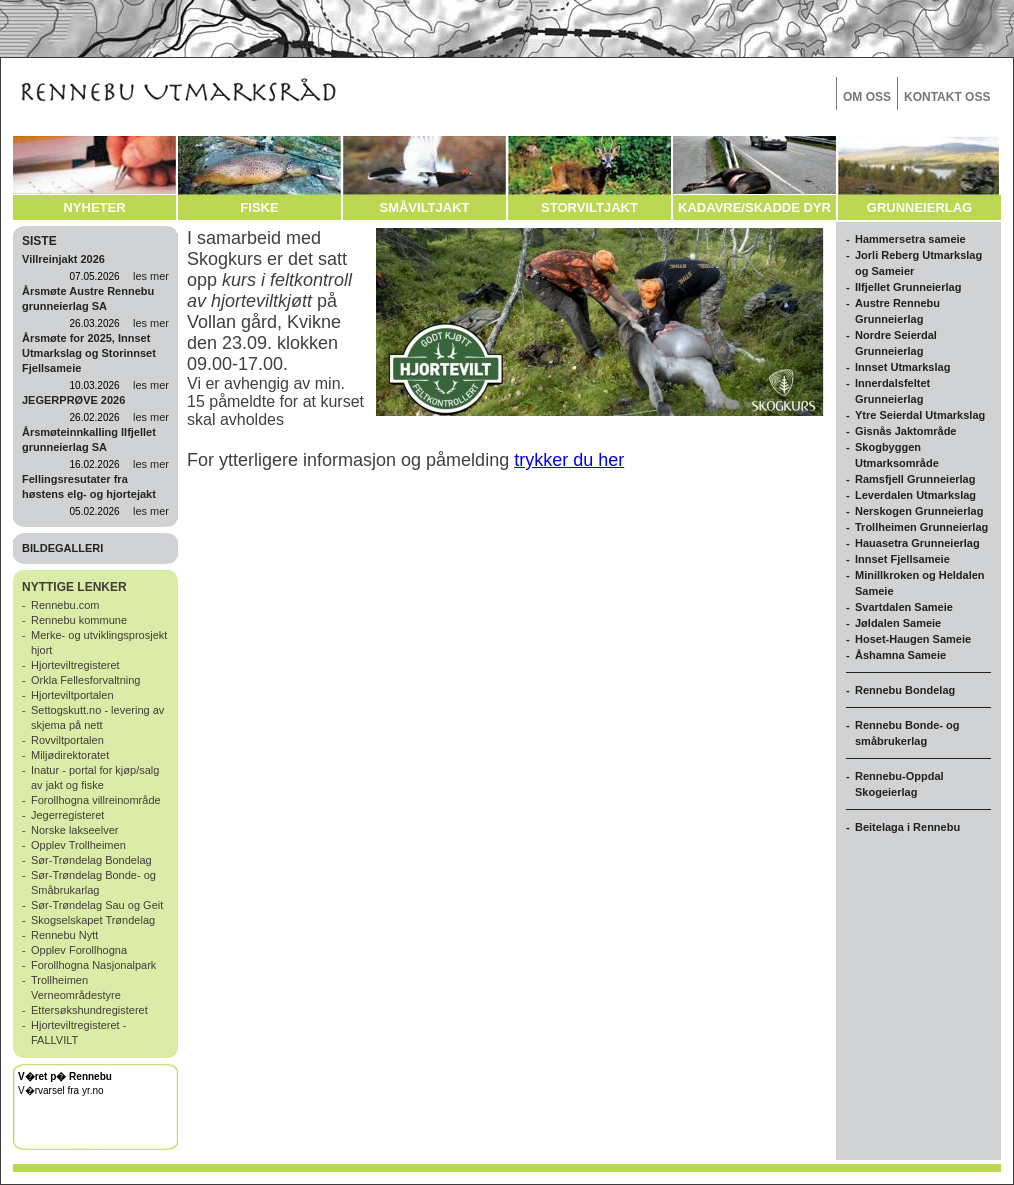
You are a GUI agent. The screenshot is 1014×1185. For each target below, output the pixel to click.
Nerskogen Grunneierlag (919, 511)
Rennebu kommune (79, 620)
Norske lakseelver (74, 830)
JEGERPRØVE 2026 (73, 400)
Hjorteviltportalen (72, 695)
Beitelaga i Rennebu (907, 827)
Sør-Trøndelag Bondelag (91, 860)
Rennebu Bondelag (905, 690)
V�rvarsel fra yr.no (61, 1090)
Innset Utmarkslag (902, 367)
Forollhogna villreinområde (96, 800)
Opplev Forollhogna (79, 950)
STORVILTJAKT (589, 207)
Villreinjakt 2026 (63, 259)
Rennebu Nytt (64, 935)
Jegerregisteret (67, 815)
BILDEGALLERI (62, 548)
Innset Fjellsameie (902, 559)
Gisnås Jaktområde (906, 431)
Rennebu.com (65, 605)
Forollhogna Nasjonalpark (93, 965)
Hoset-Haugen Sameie (913, 639)
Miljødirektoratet (70, 755)
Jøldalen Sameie (898, 623)
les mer (151, 276)
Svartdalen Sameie (904, 607)
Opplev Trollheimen (78, 845)
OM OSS (867, 97)
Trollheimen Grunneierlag (921, 527)
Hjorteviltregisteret (75, 665)
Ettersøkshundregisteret (89, 1010)
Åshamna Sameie (900, 655)
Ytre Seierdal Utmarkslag (920, 415)
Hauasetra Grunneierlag (917, 543)
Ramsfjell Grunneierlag (915, 479)
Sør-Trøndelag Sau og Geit (97, 905)
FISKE (259, 207)
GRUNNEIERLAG (919, 207)
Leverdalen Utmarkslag (915, 495)
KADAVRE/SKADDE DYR (754, 207)
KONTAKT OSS (947, 97)
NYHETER (94, 207)
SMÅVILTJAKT (424, 207)
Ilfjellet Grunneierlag (908, 287)
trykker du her (569, 460)
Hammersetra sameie (910, 239)
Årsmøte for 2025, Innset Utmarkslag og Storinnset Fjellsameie (89, 353)
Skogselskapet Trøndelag (93, 920)
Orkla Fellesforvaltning (85, 680)
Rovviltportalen (67, 740)
